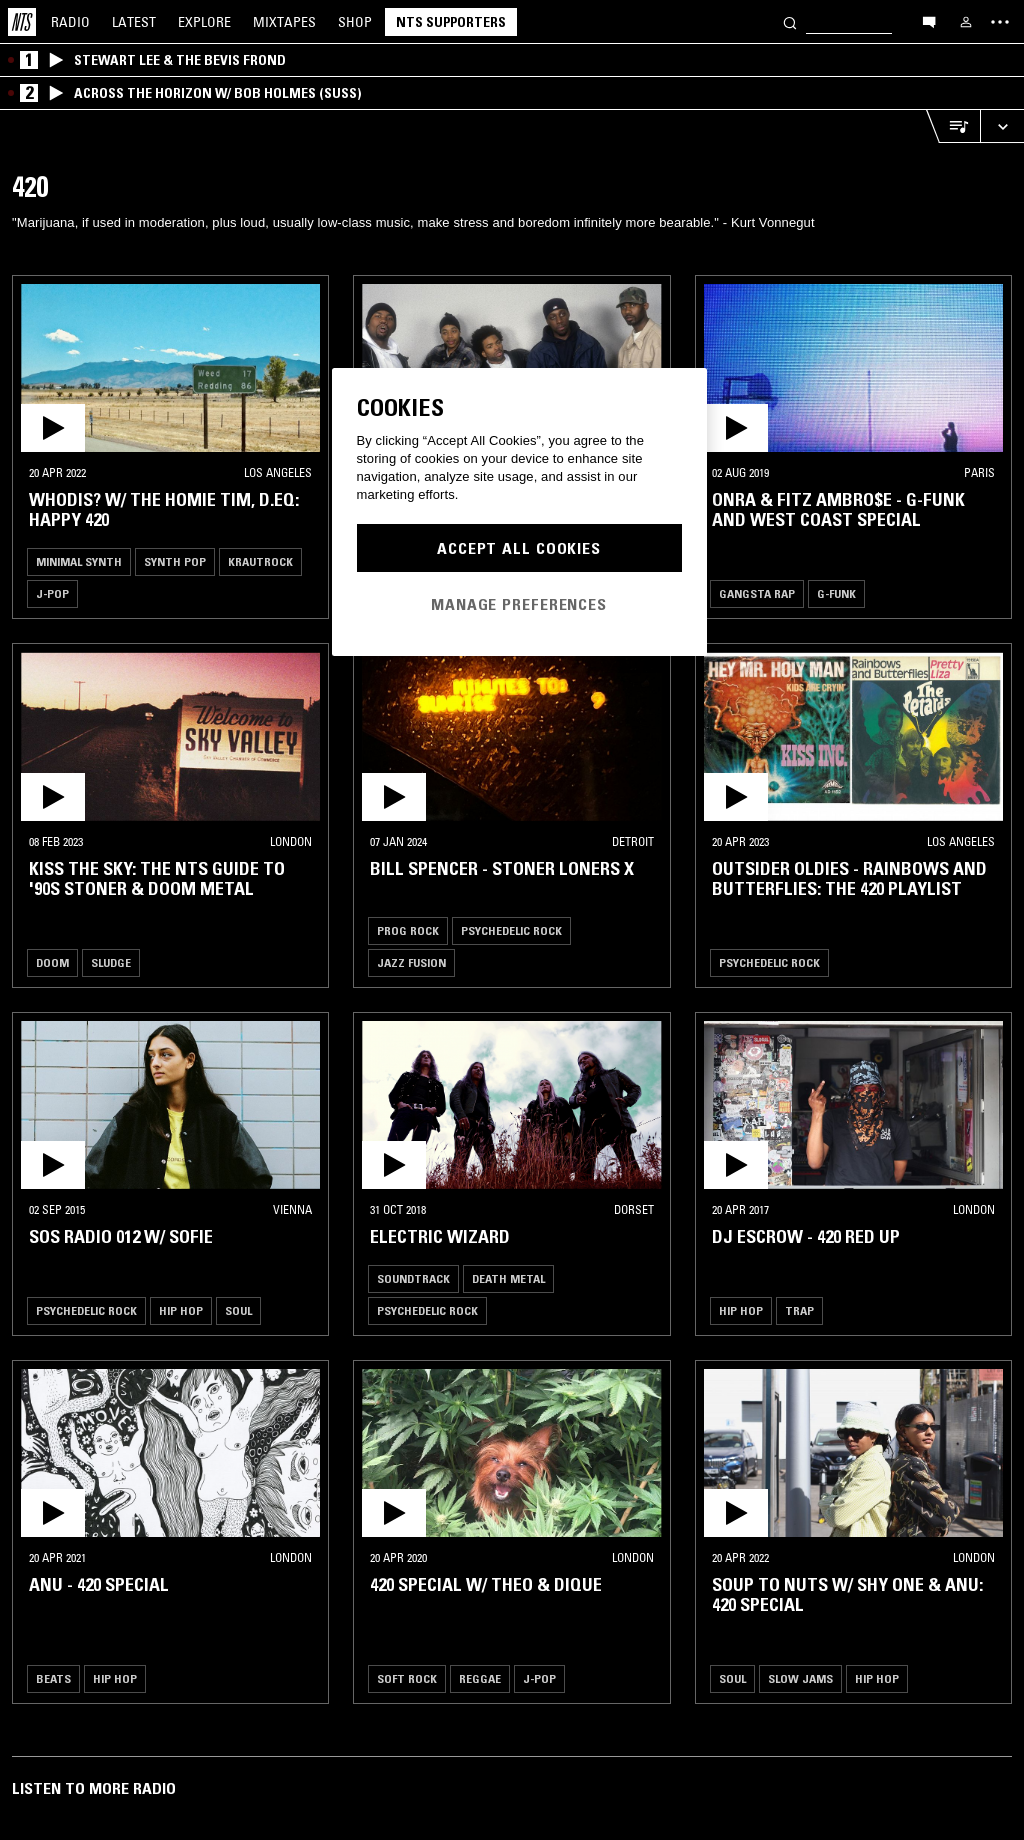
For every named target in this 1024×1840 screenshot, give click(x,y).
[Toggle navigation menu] (1000, 22)
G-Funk (836, 593)
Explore (204, 22)
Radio (70, 22)
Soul (238, 1310)
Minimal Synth (79, 561)
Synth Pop (175, 561)
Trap (799, 1310)
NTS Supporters (451, 22)
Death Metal (508, 1278)
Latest (134, 22)
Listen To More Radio (94, 1788)
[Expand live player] (1002, 126)
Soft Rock (407, 1678)
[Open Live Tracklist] (953, 126)
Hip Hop (181, 1310)
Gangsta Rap (757, 593)
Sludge (111, 962)
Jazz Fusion (411, 962)
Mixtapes (284, 22)
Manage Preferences (519, 604)
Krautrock (260, 561)
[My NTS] (966, 22)
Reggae (480, 1678)
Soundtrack (413, 1278)
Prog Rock (408, 930)
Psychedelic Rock (511, 930)
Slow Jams (800, 1678)
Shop (355, 22)
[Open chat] (929, 21)
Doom (52, 962)
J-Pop (52, 593)
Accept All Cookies (519, 548)
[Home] (22, 22)
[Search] (790, 21)
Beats (53, 1678)
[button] (170, 368)
